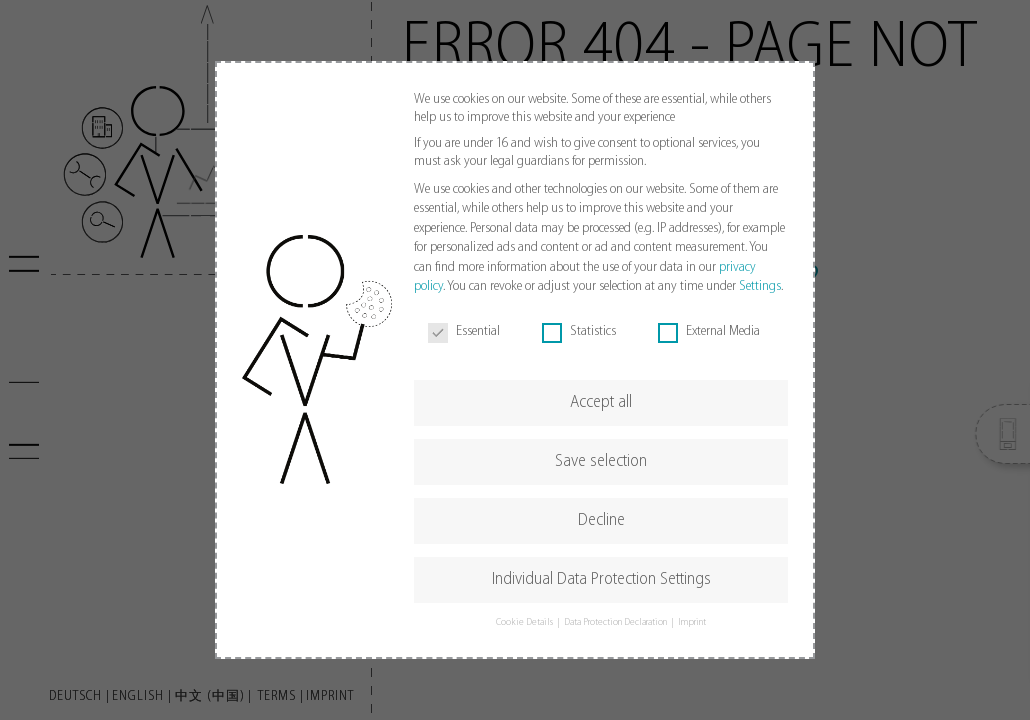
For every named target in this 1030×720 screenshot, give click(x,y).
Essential (464, 332)
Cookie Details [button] (525, 622)
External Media (709, 332)
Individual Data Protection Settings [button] (601, 579)
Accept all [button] (601, 402)
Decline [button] (601, 520)
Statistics (579, 332)
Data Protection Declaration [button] (616, 622)
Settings (760, 286)
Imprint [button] (692, 622)
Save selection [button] (601, 461)
